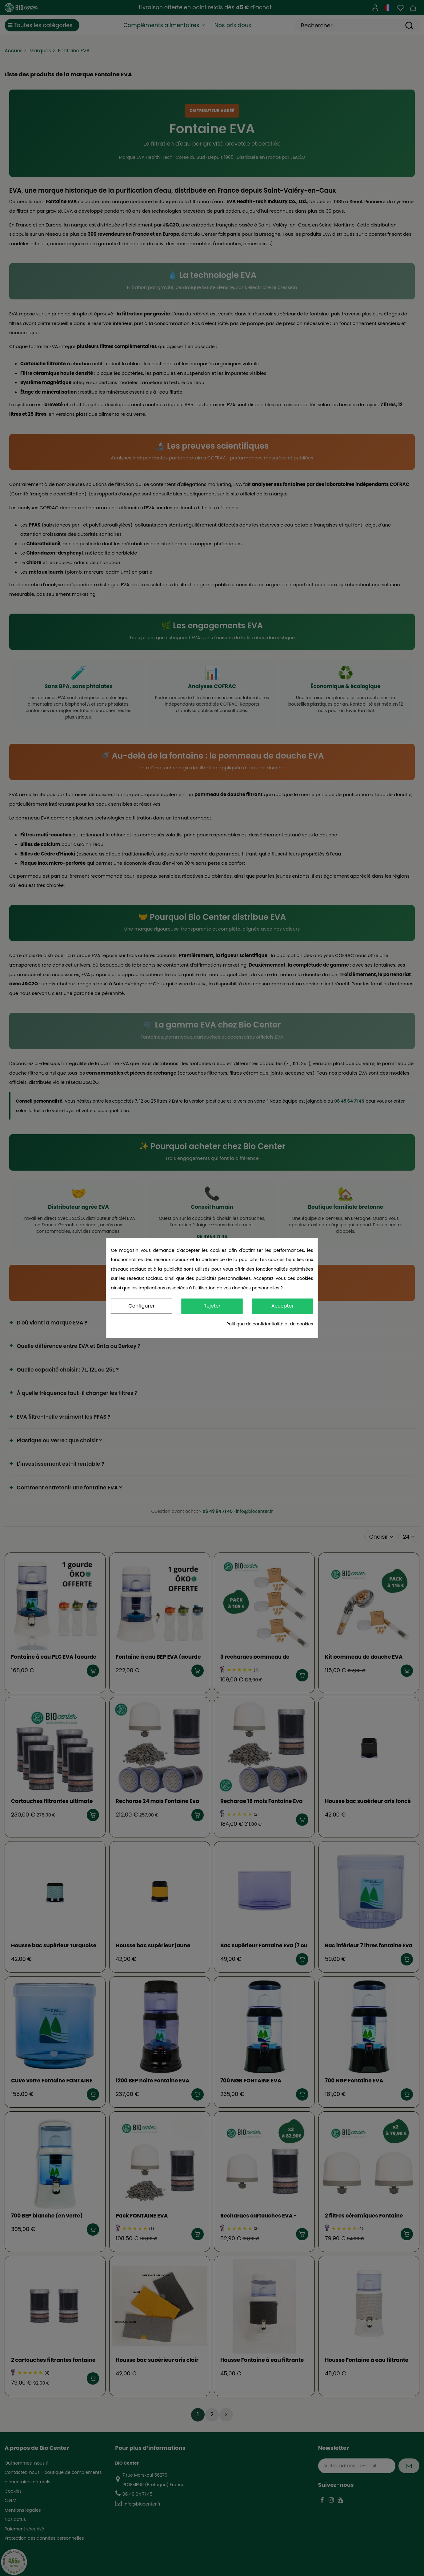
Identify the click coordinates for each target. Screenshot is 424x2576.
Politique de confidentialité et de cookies (269, 1324)
